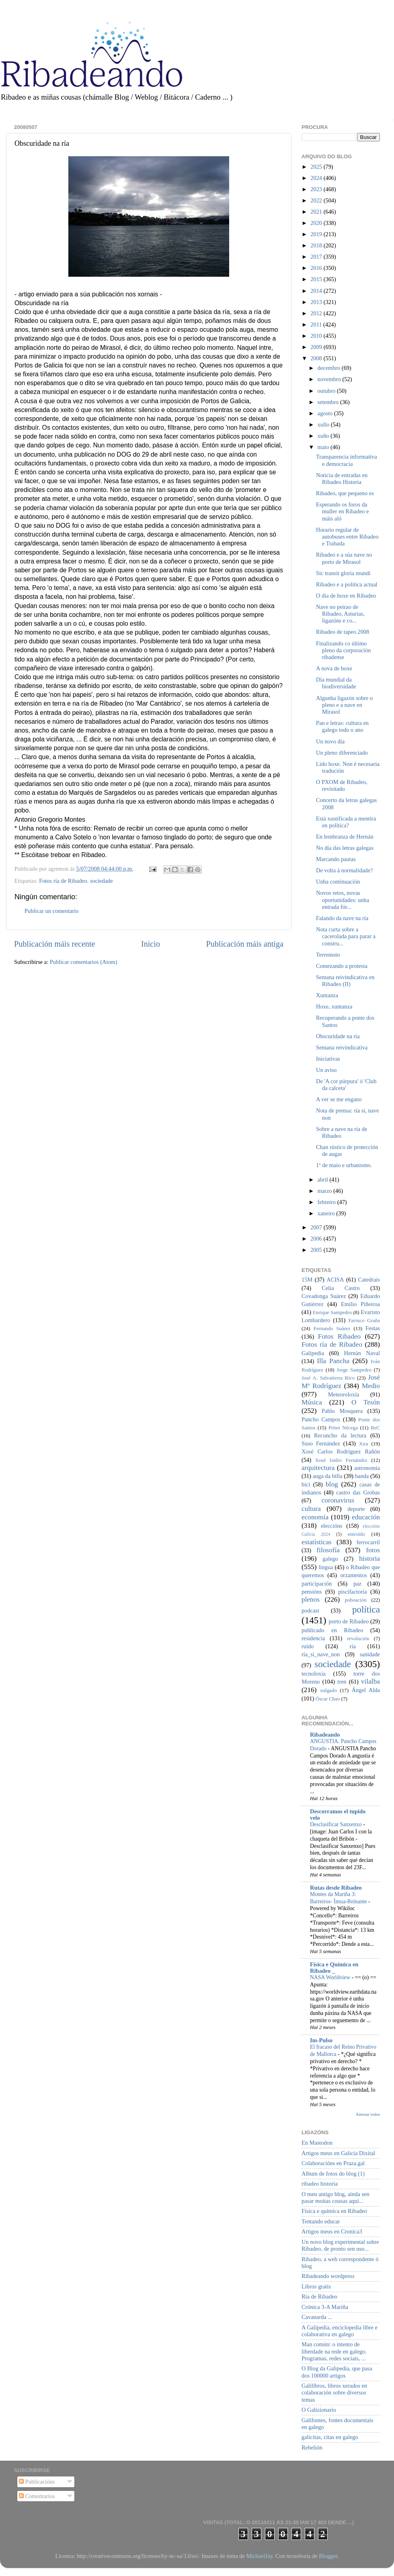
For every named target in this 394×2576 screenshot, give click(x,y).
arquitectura (318, 1468)
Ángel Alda (366, 1690)
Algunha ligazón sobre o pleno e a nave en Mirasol (344, 705)
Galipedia (313, 1353)
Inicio (150, 943)
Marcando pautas (336, 859)
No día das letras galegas (344, 848)
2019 (316, 234)
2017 (316, 256)
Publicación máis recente (54, 943)
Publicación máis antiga (244, 943)
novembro (330, 379)
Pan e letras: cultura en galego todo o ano (342, 726)
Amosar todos (368, 2114)
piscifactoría (352, 1591)
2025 (316, 166)
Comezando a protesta (341, 966)
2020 (316, 223)
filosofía (328, 1550)
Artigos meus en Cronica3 (332, 2231)
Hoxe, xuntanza (334, 1006)
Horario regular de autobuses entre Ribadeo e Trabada (347, 537)
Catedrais (369, 1279)
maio (324, 447)
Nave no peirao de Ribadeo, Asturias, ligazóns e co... (340, 614)
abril (324, 1179)
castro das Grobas (358, 1492)
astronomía (367, 1468)
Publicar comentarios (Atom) (83, 962)
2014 (316, 291)
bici (306, 1484)
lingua (325, 1567)
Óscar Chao (328, 1699)
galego (330, 1558)
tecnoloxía (314, 1673)
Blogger (328, 2556)
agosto (326, 413)
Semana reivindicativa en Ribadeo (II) (345, 980)
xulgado (328, 1690)
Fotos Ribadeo (339, 1336)
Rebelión (312, 2447)
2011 (316, 324)
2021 (316, 211)
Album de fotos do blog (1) (333, 2173)
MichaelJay (259, 2556)
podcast (310, 1610)
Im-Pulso (321, 2040)
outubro (327, 391)
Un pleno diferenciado (342, 752)
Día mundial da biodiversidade (336, 683)
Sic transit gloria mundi (343, 573)
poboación (356, 1600)
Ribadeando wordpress (328, 2276)
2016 (316, 268)
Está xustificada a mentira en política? (346, 822)
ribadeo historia (320, 2183)
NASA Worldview (330, 1977)
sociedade (101, 881)
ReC (375, 1428)
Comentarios (37, 2496)
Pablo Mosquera (342, 1411)
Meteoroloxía (343, 1394)
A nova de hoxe (334, 668)
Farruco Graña (364, 1320)
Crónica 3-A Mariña (325, 2307)
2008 (316, 358)
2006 (316, 1238)
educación (366, 1517)
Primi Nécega (343, 1428)
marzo (326, 1191)
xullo (324, 424)
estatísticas (317, 1542)
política (366, 1609)
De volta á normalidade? (344, 870)
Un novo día (330, 741)
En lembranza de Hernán (344, 836)
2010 (316, 336)
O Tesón (365, 1402)
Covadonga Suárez (324, 1296)
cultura (311, 1509)
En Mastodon (317, 2142)
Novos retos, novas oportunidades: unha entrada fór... (342, 900)
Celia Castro (340, 1288)
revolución (358, 1638)
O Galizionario (319, 2410)
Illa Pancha (333, 1361)
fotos (373, 1550)
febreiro (327, 1202)
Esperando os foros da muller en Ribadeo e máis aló (342, 511)
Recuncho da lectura (340, 1435)
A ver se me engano (339, 1099)
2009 (316, 347)
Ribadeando (325, 1734)
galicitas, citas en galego (330, 2437)
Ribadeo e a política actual (347, 584)
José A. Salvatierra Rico (328, 1378)
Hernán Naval (362, 1353)
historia (369, 1558)
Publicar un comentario (51, 911)
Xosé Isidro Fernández (341, 1460)
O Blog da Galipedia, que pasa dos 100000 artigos (337, 2371)
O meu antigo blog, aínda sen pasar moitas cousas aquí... (335, 2197)
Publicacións (37, 2481)
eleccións (332, 1526)
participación (317, 1583)
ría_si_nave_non (321, 1654)
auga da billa (328, 1476)
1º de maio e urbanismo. (344, 1165)
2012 (316, 313)
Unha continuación (338, 881)
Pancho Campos (321, 1419)
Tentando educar (321, 2221)
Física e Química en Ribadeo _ (334, 1967)
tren (341, 1681)
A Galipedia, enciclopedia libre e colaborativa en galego (340, 2330)
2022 (316, 200)
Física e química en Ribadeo (334, 2211)
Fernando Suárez (332, 1328)
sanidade (370, 1654)
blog (332, 1484)
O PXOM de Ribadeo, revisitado (341, 785)
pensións (312, 1591)
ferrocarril (368, 1542)
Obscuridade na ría (338, 1036)
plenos (311, 1599)
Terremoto (328, 954)
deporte (356, 1509)
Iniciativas (328, 1058)
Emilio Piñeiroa (360, 1304)
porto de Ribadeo (348, 1621)
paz (357, 1583)
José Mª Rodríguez (341, 1382)
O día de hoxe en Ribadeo (346, 595)
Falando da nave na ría (342, 918)
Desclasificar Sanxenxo (336, 1824)
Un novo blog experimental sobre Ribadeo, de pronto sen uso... (340, 2245)
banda (362, 1476)
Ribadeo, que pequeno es (345, 493)
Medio (371, 1386)
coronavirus (338, 1500)
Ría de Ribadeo (319, 2296)
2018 (316, 245)
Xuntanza (327, 995)
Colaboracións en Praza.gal (333, 2163)
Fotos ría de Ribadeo (63, 881)
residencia (313, 1638)
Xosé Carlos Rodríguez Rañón (341, 1451)
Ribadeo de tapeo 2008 (342, 632)
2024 (316, 178)
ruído (308, 1646)
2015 (316, 279)
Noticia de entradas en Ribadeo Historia (341, 478)
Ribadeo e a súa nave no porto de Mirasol (344, 558)
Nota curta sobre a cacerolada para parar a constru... (346, 936)
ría (353, 1646)
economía (315, 1517)
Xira (363, 1444)
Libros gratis (316, 2286)
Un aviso (326, 1070)
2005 (316, 1250)
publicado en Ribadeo (332, 1630)
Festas (372, 1328)
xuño (324, 436)
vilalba (370, 1681)
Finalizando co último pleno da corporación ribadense (343, 650)
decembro (330, 368)
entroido (356, 1534)
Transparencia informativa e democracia (346, 460)
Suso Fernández (321, 1443)
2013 (316, 302)
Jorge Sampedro (354, 1370)
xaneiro (327, 1213)
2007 (316, 1227)
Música (312, 1402)
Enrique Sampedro (332, 1312)
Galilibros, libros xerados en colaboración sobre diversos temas (334, 2392)
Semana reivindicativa (341, 1047)
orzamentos (353, 1575)
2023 (316, 189)
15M (307, 1279)
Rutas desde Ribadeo (336, 1887)
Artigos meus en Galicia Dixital (338, 2153)
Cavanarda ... (317, 2317)
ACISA (335, 1279)
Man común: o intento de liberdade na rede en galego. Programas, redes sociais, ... (334, 2351)
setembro (329, 402)
